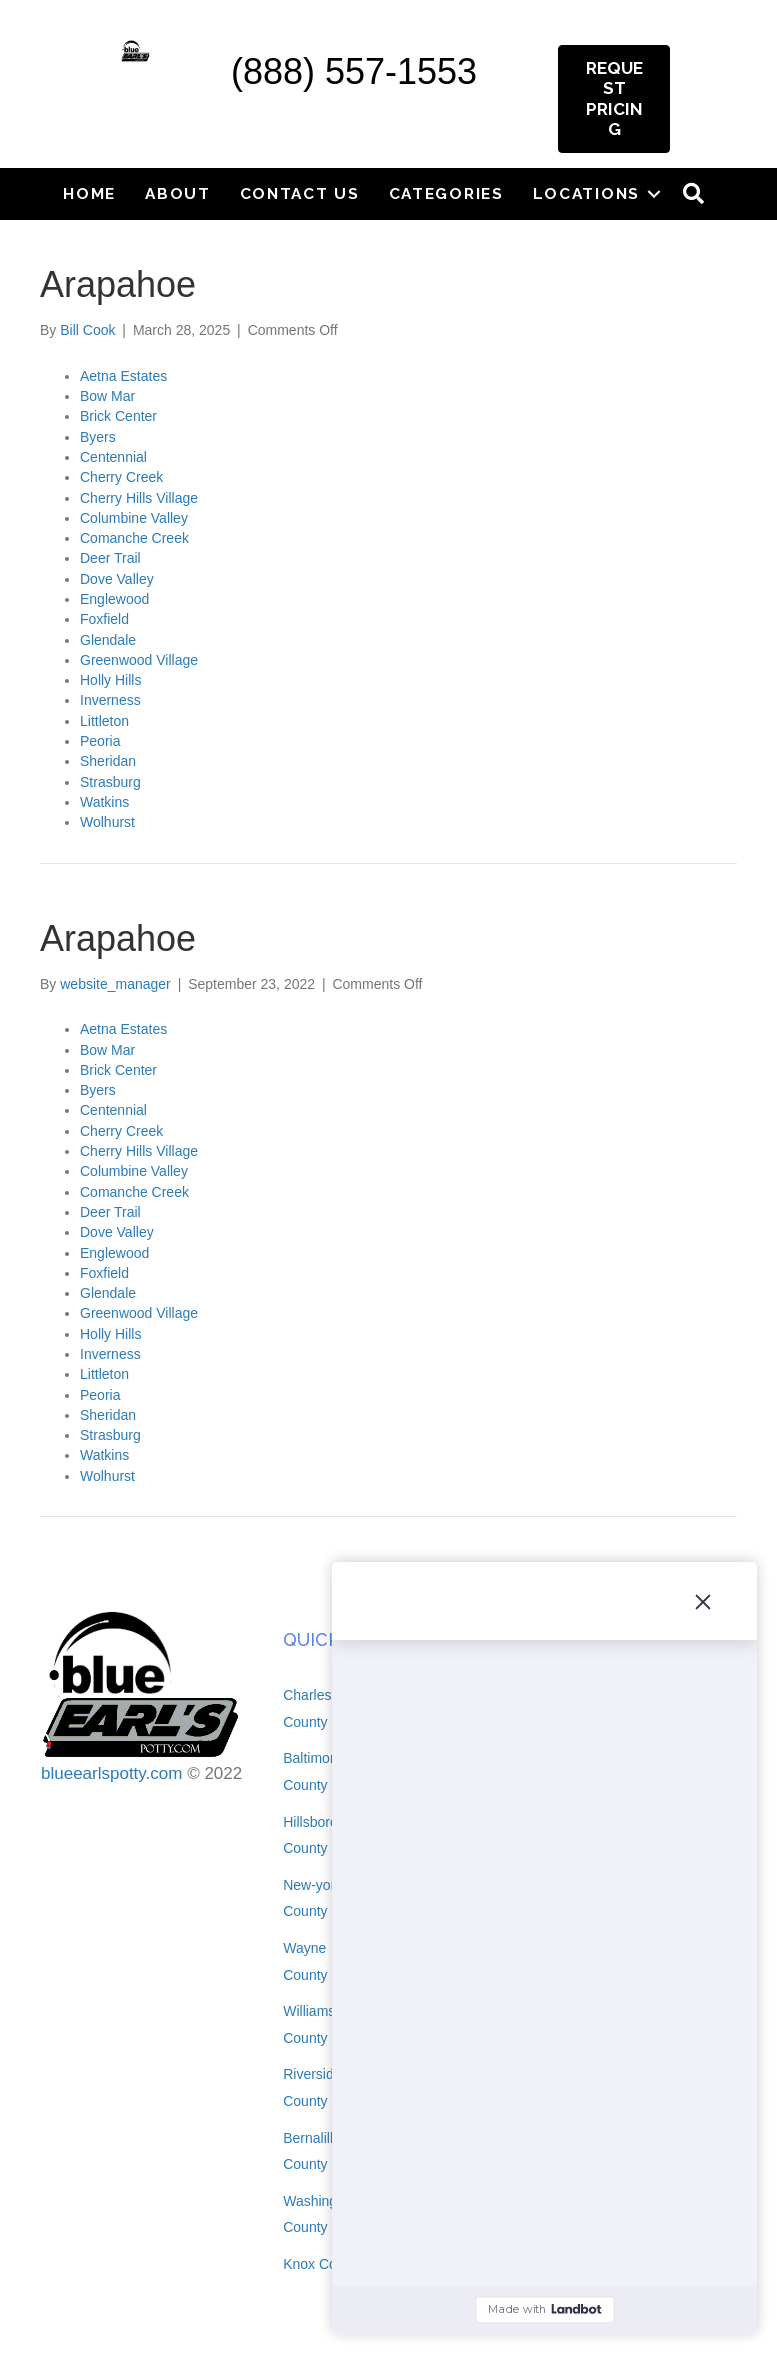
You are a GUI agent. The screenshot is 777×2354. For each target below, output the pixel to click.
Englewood (114, 599)
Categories (446, 193)
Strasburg (110, 782)
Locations (586, 193)
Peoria (100, 741)
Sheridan (108, 761)
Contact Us (300, 193)
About (178, 193)
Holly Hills (110, 680)
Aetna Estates (123, 376)
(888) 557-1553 (354, 71)
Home (89, 193)
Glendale (108, 640)
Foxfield (104, 619)
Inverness (110, 700)
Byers (98, 437)
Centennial (113, 457)
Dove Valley (117, 579)
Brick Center (118, 416)
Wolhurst (107, 822)
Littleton (104, 721)
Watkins (104, 802)
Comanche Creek (134, 538)
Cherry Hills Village (139, 498)
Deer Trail (110, 558)
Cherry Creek (121, 477)
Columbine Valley (134, 518)
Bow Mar (107, 396)
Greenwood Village (139, 660)
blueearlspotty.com (111, 1773)
